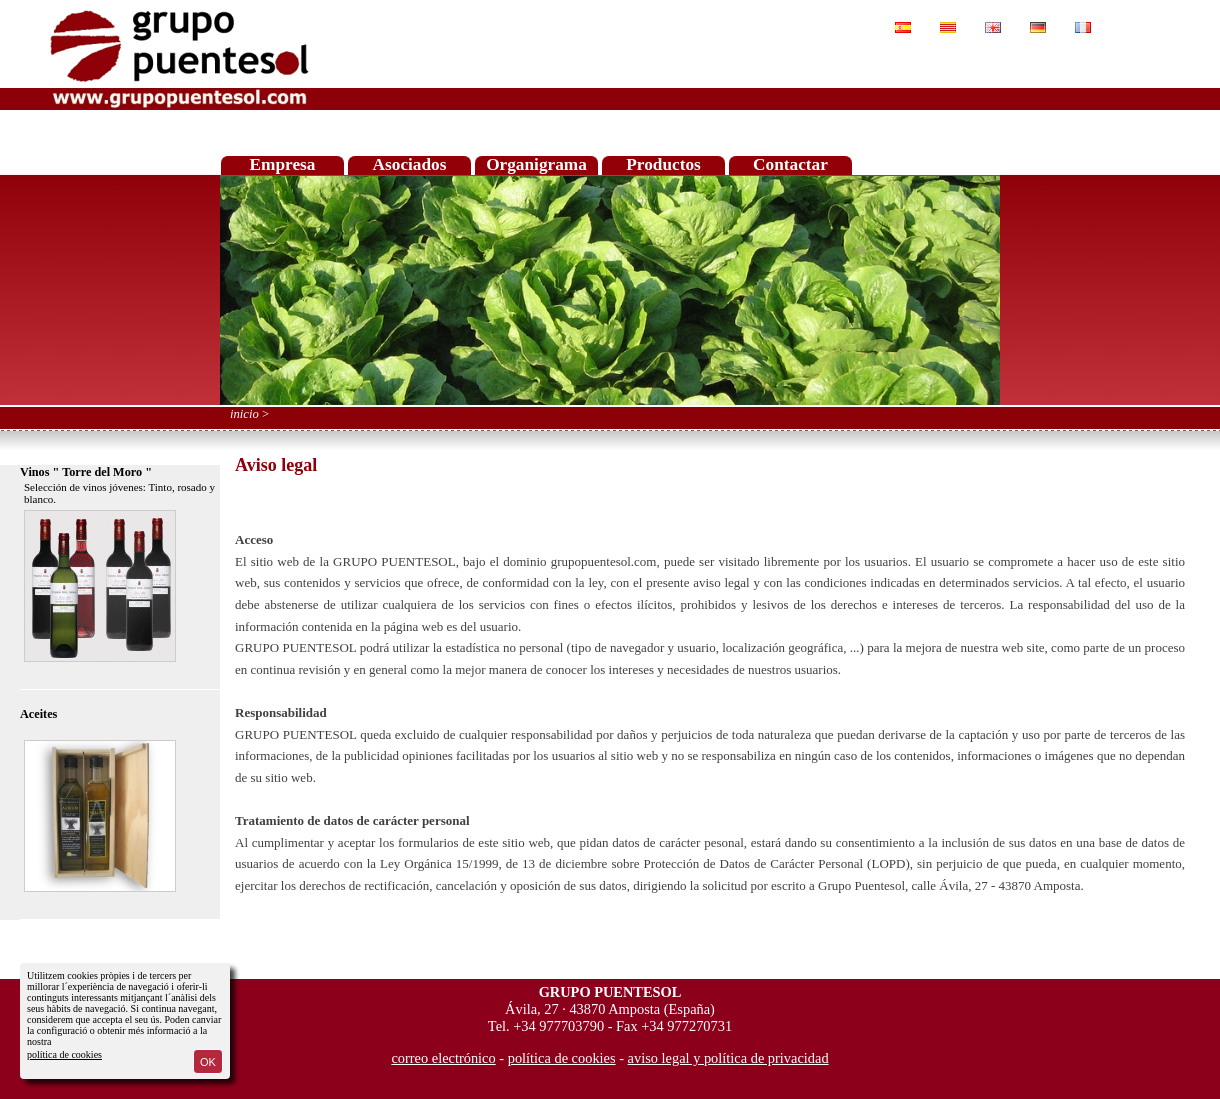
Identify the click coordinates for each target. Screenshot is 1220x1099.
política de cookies (64, 1054)
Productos (663, 164)
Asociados (410, 164)
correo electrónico (443, 1058)
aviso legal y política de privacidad (728, 1058)
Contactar (790, 164)
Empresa (283, 164)
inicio (244, 414)
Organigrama (536, 164)
